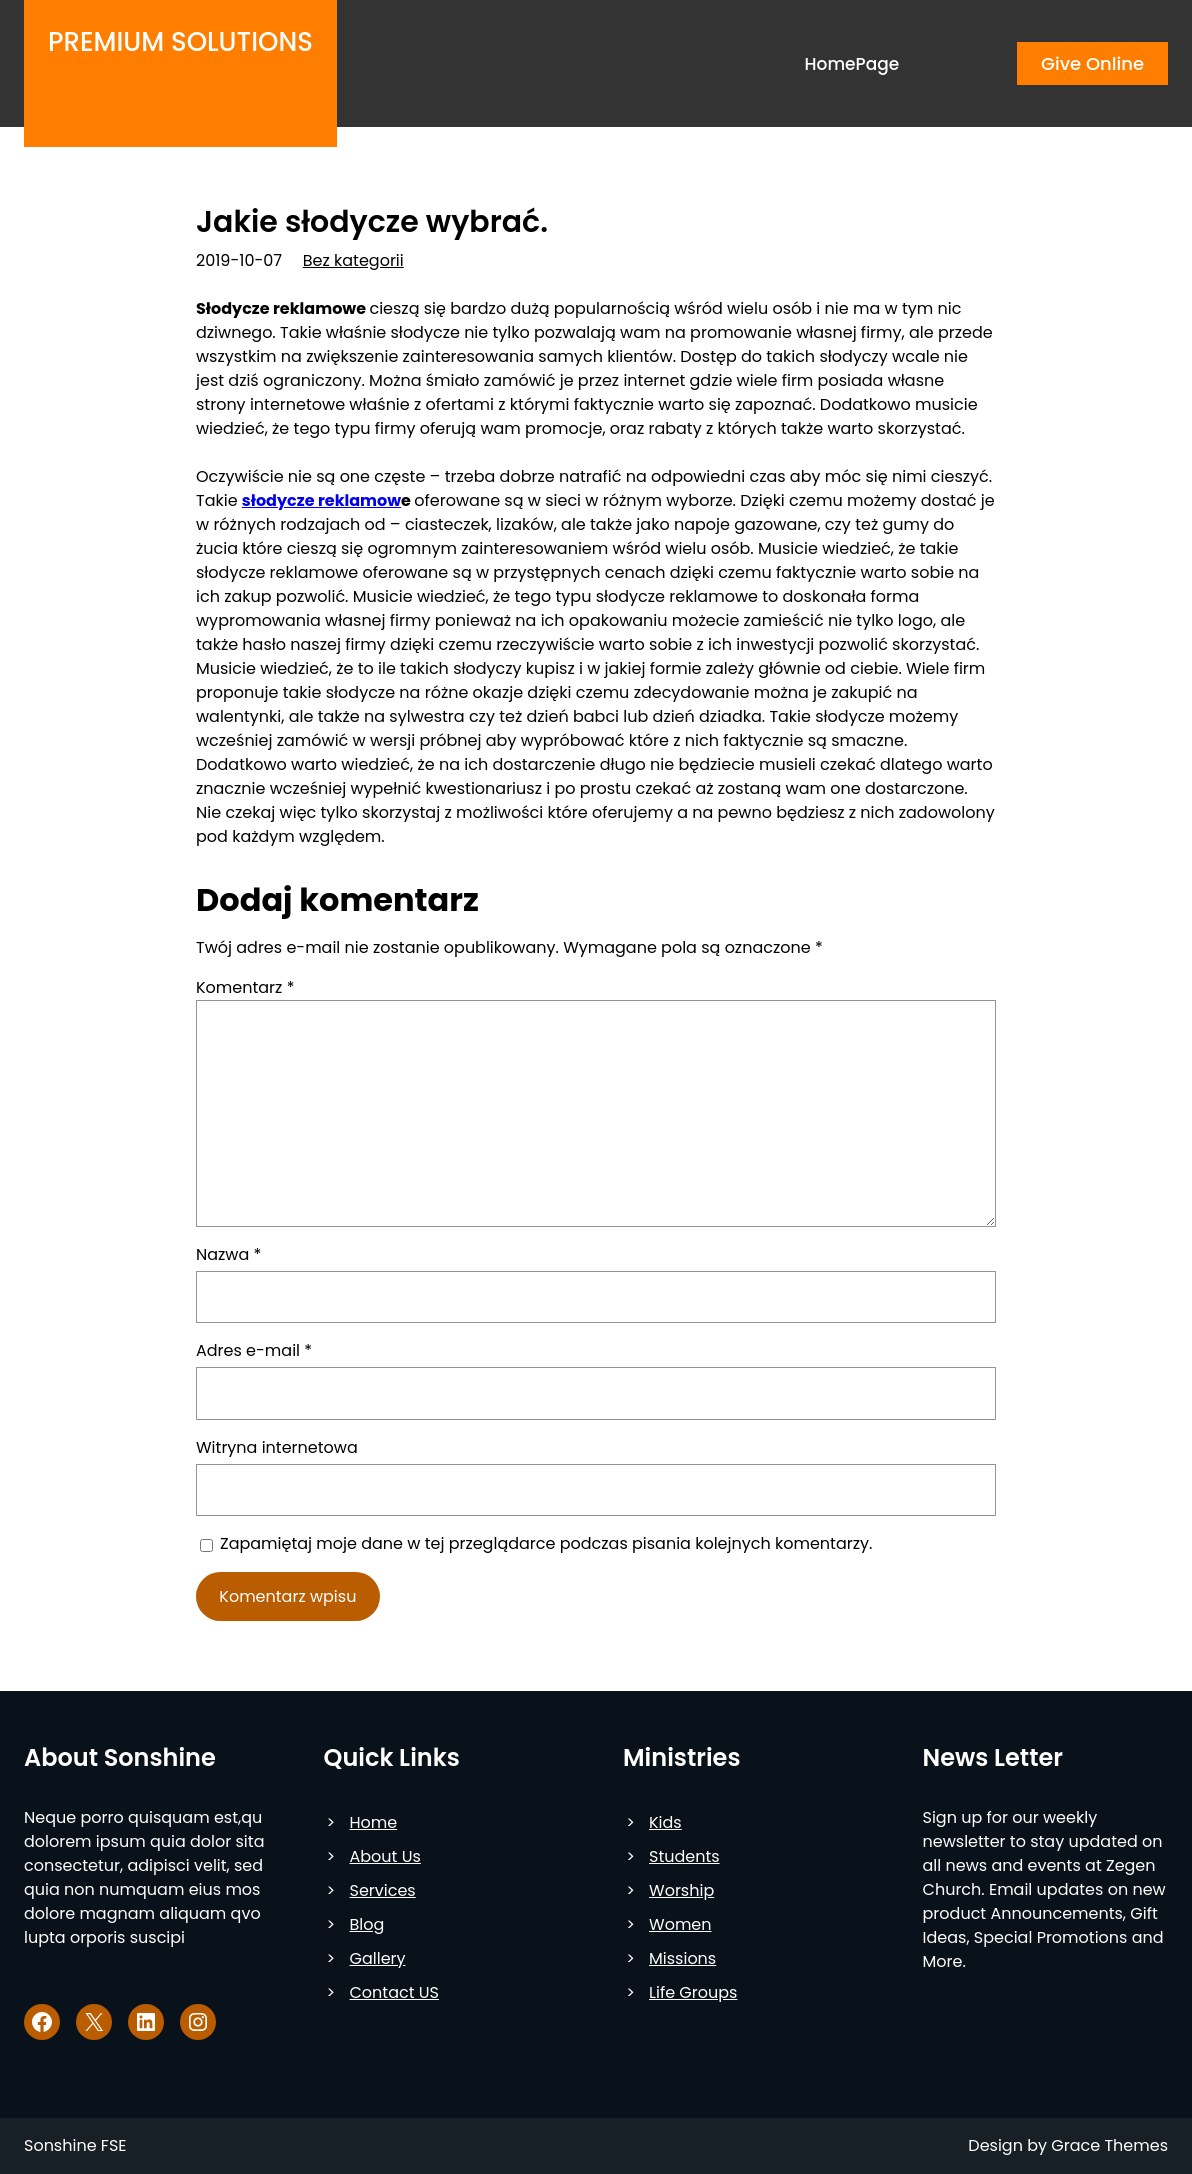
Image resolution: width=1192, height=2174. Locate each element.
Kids (665, 1822)
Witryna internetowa (277, 1447)
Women (680, 1924)
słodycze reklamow (321, 500)
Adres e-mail (254, 1350)
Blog (367, 1924)
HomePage (852, 64)
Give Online (1092, 63)
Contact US (394, 1992)
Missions (682, 1958)
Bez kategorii (353, 260)
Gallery (378, 1958)
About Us (385, 1856)
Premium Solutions (180, 42)
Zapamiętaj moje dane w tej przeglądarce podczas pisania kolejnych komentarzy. (546, 1543)
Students (684, 1856)
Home (374, 1822)
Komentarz (245, 987)
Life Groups (693, 1992)
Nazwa (228, 1254)
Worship (681, 1890)
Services (383, 1890)
